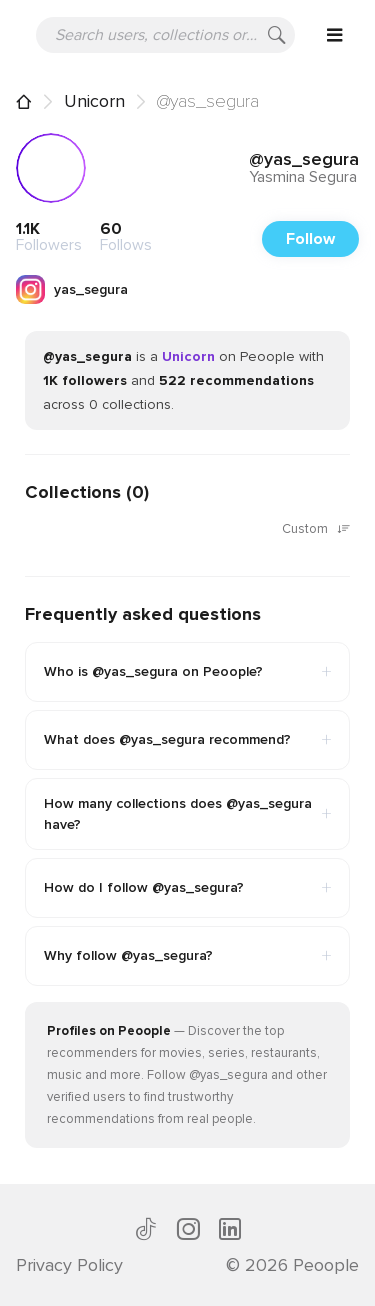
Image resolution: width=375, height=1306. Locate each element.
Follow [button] (310, 239)
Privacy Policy (69, 1265)
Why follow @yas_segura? (187, 956)
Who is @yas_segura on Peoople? (187, 672)
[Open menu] (335, 35)
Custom (316, 530)
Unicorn (94, 101)
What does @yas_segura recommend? (187, 740)
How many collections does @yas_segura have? (187, 814)
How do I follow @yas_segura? (187, 888)
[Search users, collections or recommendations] (165, 35)
